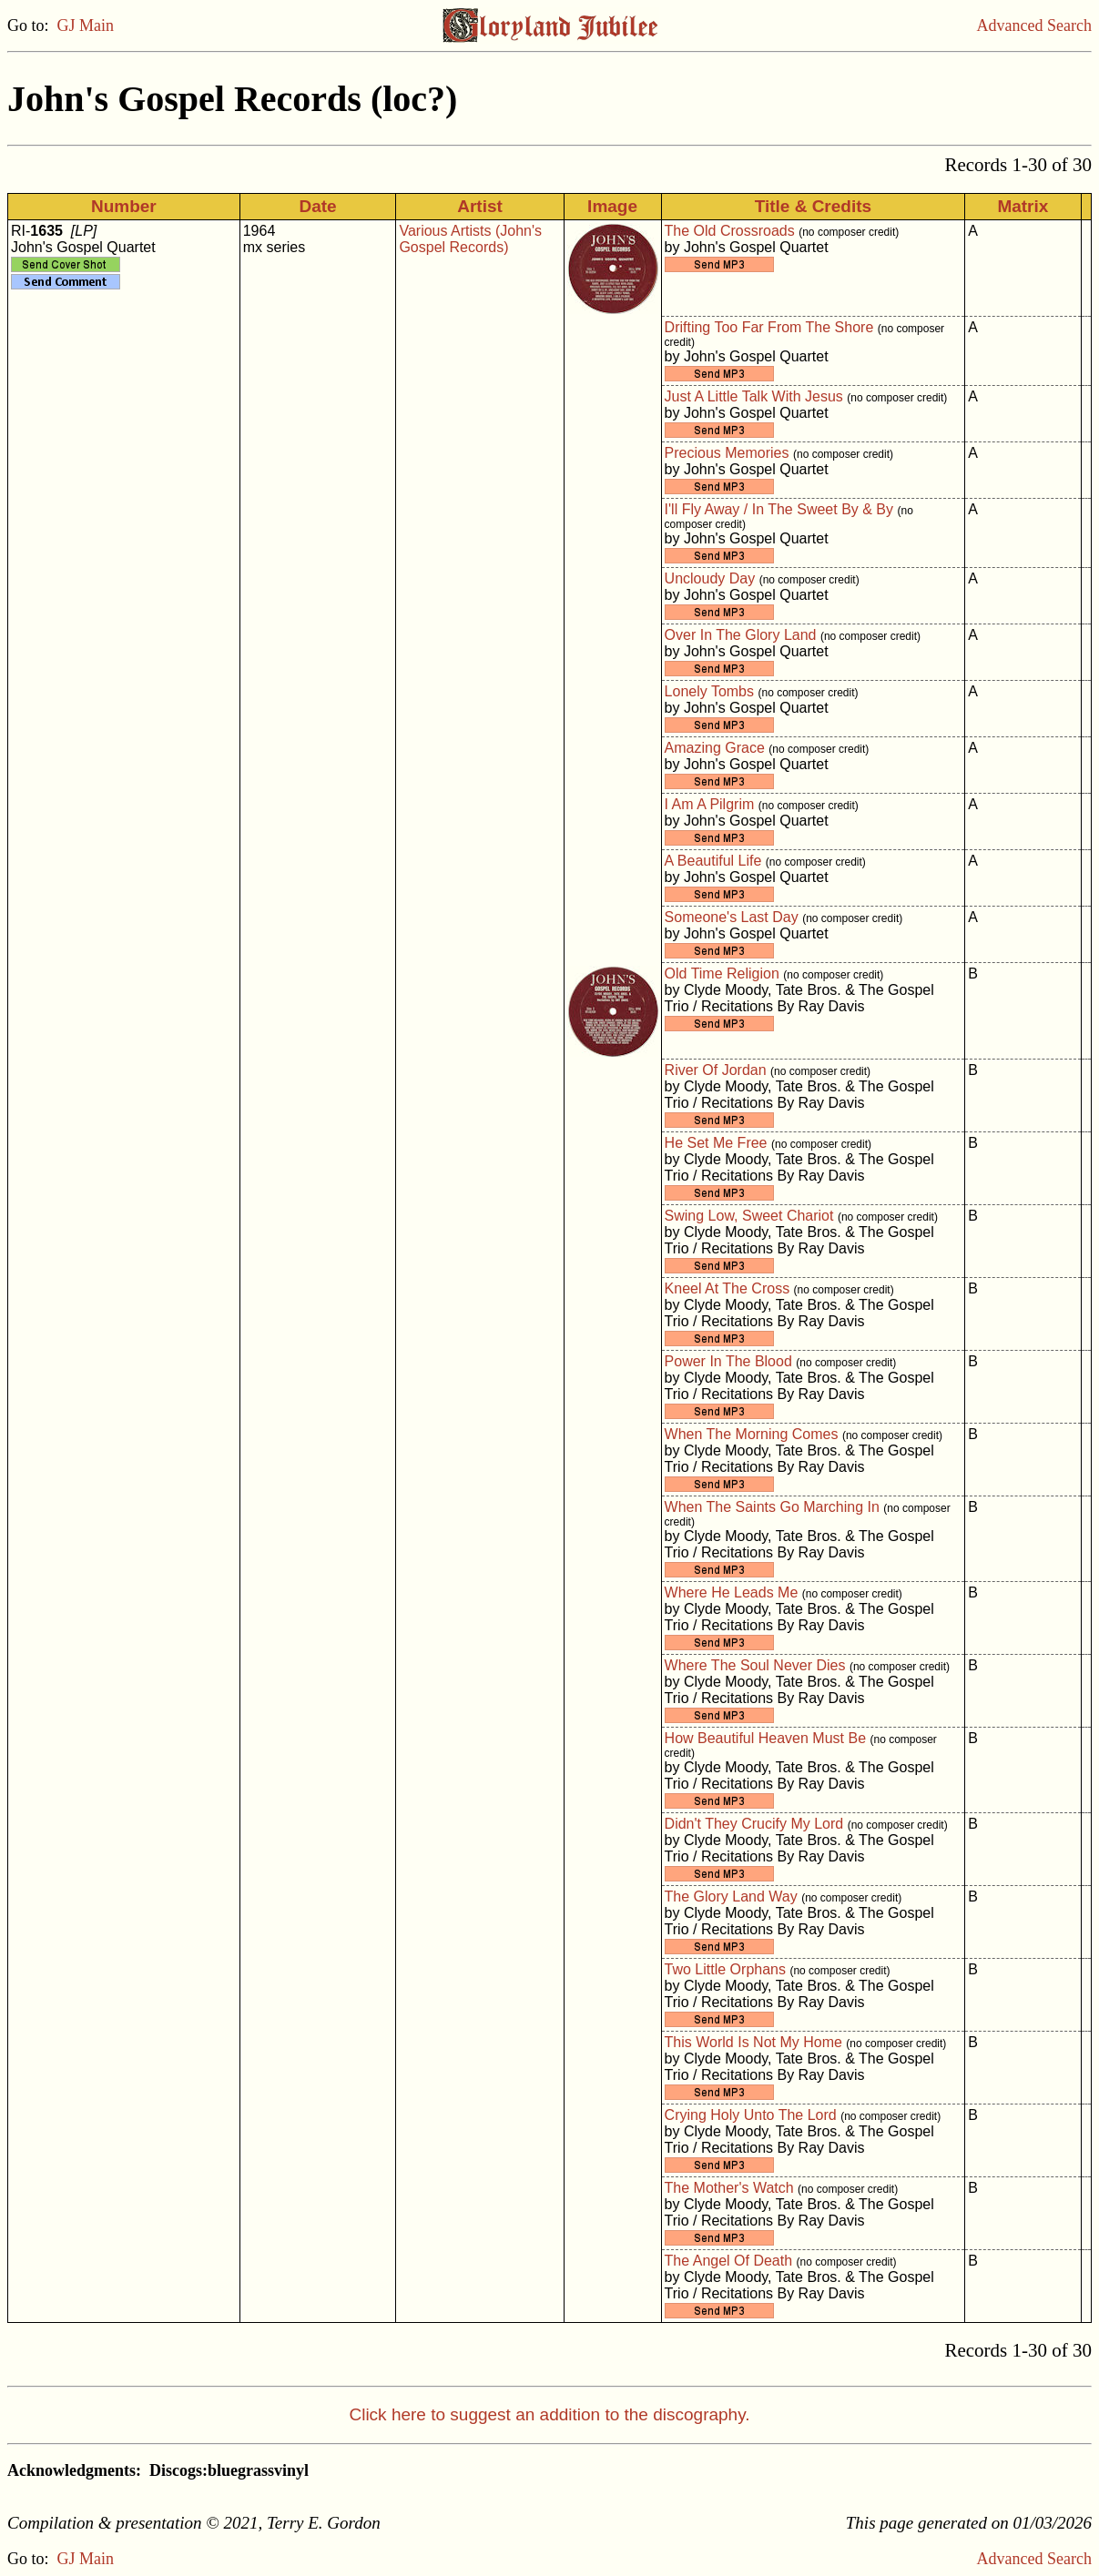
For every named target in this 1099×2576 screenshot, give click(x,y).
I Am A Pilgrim (710, 804)
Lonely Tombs (709, 691)
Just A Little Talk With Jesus (754, 396)
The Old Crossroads (730, 230)
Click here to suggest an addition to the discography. (549, 2414)
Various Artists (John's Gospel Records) (470, 239)
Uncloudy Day (710, 578)
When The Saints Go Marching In (772, 1507)
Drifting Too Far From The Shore (769, 327)
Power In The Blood (728, 1361)
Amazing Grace (715, 748)
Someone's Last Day (732, 917)
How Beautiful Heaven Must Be (765, 1738)
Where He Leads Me (732, 1592)
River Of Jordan (716, 1070)
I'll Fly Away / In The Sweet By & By (779, 509)
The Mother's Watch (729, 2188)
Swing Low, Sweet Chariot (749, 1215)
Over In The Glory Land (741, 635)
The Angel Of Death (729, 2260)
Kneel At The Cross (727, 1288)
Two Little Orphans (725, 1969)
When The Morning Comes (752, 1434)
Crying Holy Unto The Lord (751, 2115)
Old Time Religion (722, 973)
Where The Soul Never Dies (755, 1665)
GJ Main (86, 25)
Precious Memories (727, 453)
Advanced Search (1034, 25)
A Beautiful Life (713, 860)
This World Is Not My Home (753, 2042)
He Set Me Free (716, 1143)
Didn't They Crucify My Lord (754, 1823)
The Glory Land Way (731, 1896)
